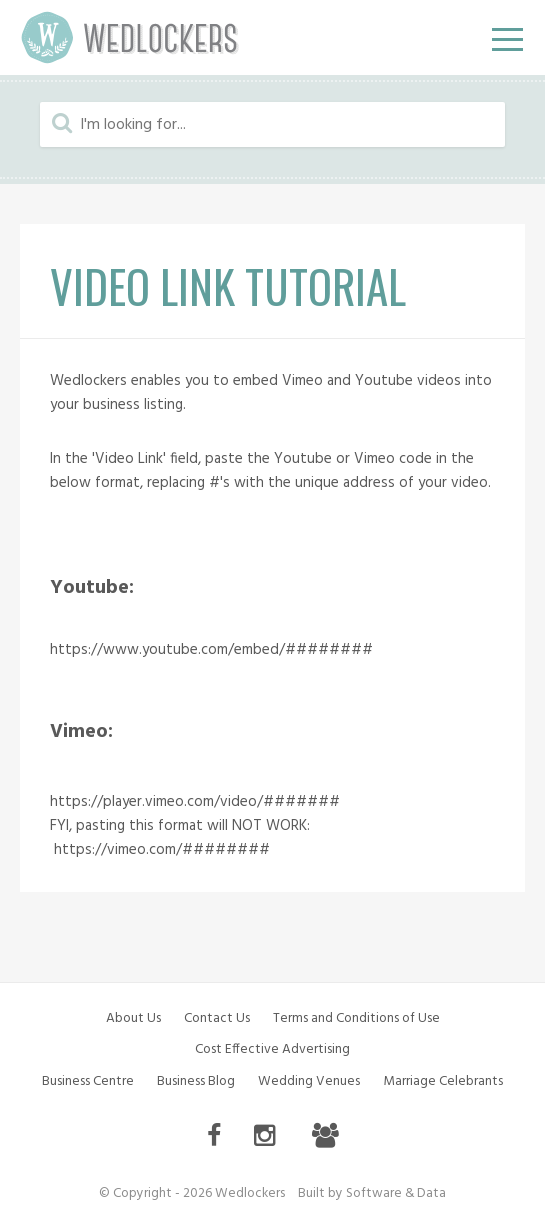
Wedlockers (130, 37)
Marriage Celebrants (443, 1081)
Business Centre (88, 1081)
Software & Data (396, 1193)
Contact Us (217, 1018)
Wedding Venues (309, 1081)
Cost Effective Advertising (272, 1049)
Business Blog (196, 1081)
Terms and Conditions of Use (356, 1018)
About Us (133, 1018)
